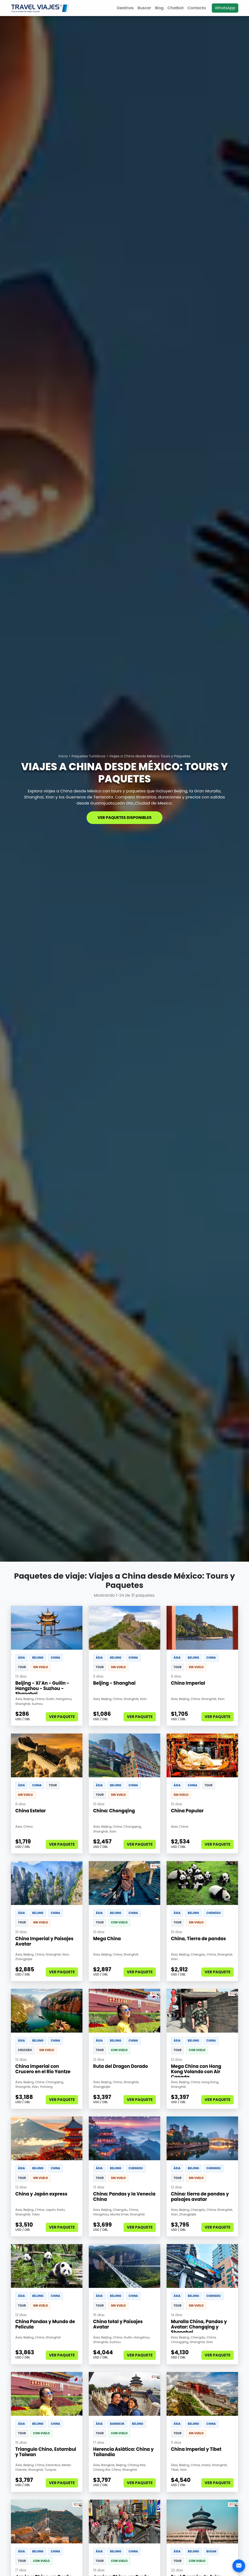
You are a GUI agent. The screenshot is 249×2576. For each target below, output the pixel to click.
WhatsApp (225, 8)
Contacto (196, 8)
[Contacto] (238, 2565)
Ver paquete (62, 1716)
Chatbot (176, 8)
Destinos (125, 8)
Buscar (144, 8)
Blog (159, 8)
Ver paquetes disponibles (124, 817)
